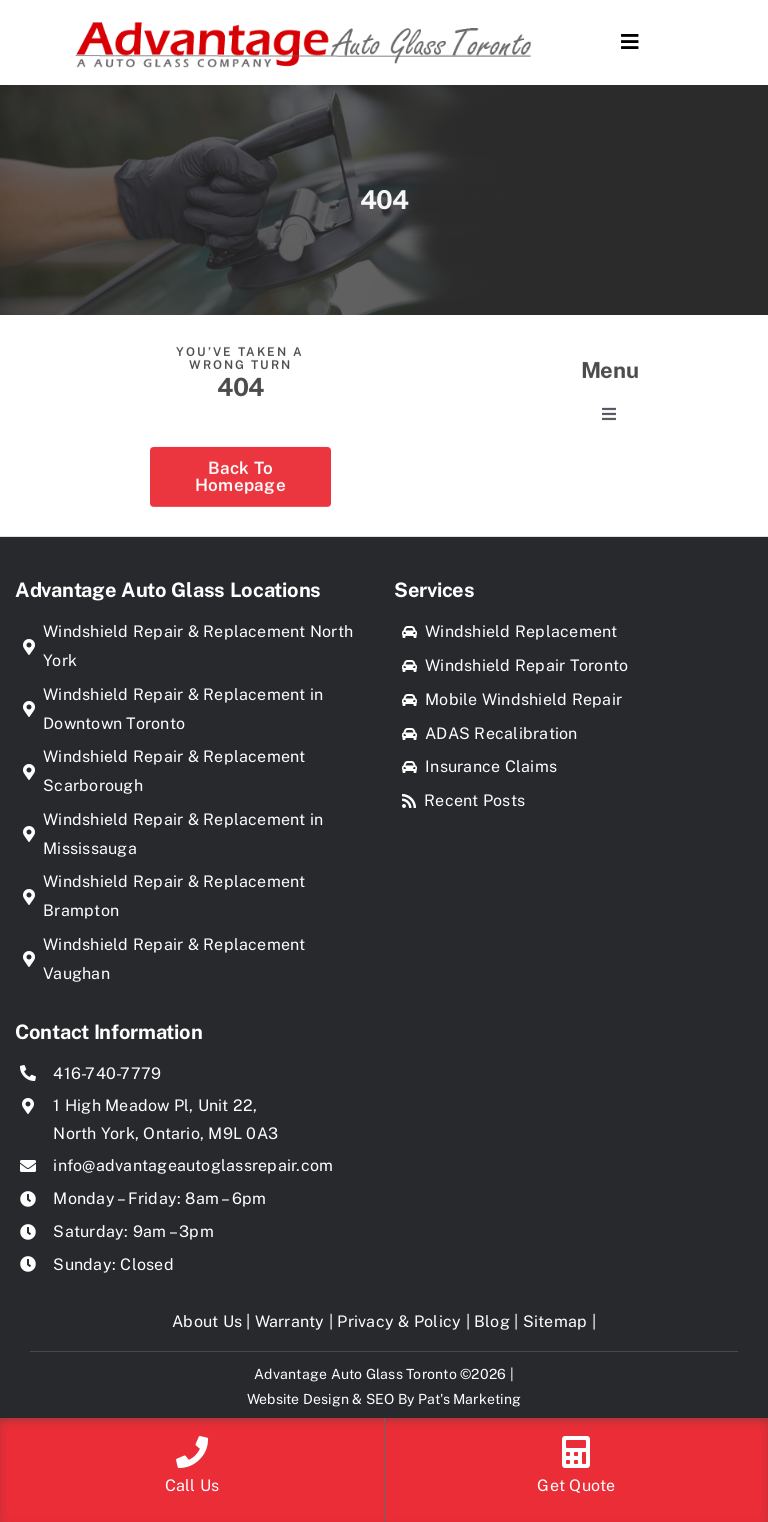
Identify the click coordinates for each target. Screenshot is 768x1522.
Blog (492, 1321)
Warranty (290, 1321)
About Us (207, 1321)
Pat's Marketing (470, 1399)
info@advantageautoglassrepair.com (193, 1165)
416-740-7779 (107, 1073)
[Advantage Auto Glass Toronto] (303, 15)
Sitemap (555, 1321)
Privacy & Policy (399, 1321)
